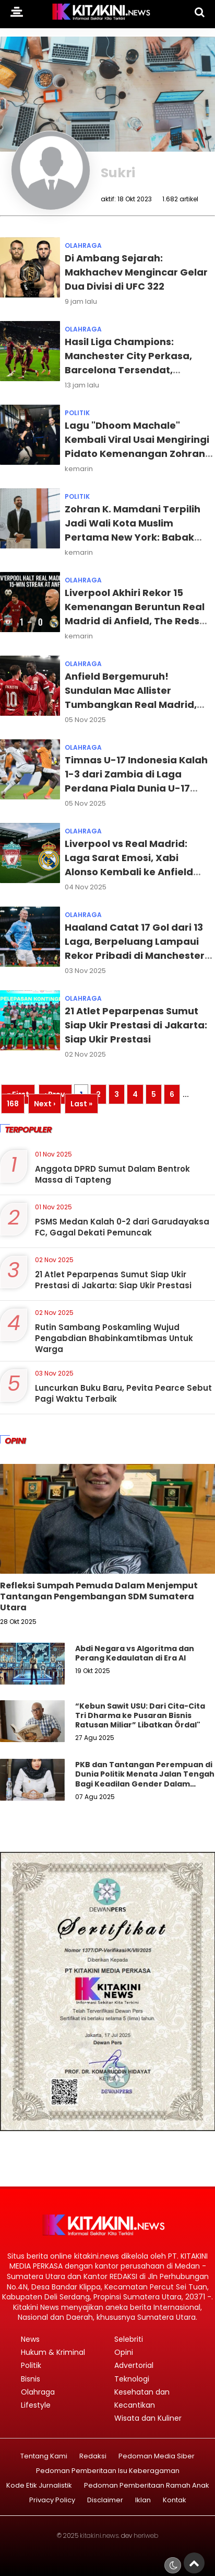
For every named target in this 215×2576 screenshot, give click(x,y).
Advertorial (133, 2365)
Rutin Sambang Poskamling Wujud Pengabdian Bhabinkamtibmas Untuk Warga (114, 1338)
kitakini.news (99, 2535)
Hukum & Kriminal (53, 2352)
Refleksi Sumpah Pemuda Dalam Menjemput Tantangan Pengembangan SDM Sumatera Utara (99, 1596)
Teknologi (131, 2379)
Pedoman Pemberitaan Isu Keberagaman (108, 2471)
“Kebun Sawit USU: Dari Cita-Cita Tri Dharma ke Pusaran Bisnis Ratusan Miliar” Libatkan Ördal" (140, 1715)
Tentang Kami (43, 2456)
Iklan (143, 2500)
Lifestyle (36, 2405)
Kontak (174, 2500)
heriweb (146, 2535)
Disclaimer (105, 2500)
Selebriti (128, 2339)
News (30, 2339)
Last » (81, 1103)
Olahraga (83, 245)
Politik (77, 412)
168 (13, 1103)
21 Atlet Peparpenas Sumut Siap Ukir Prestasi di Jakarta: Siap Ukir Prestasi (136, 1025)
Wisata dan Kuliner (148, 2418)
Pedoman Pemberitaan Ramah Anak (146, 2485)
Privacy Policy (52, 2500)
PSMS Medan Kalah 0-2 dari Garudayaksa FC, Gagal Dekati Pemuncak (122, 1227)
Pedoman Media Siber (156, 2456)
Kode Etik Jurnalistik (39, 2485)
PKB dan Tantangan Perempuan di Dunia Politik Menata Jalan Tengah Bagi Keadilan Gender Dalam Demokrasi (144, 1779)
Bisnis (30, 2379)
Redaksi (92, 2456)
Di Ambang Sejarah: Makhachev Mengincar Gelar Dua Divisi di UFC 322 (136, 272)
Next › (44, 1103)
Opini (123, 2352)
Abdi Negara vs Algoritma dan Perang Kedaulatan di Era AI (134, 1653)
